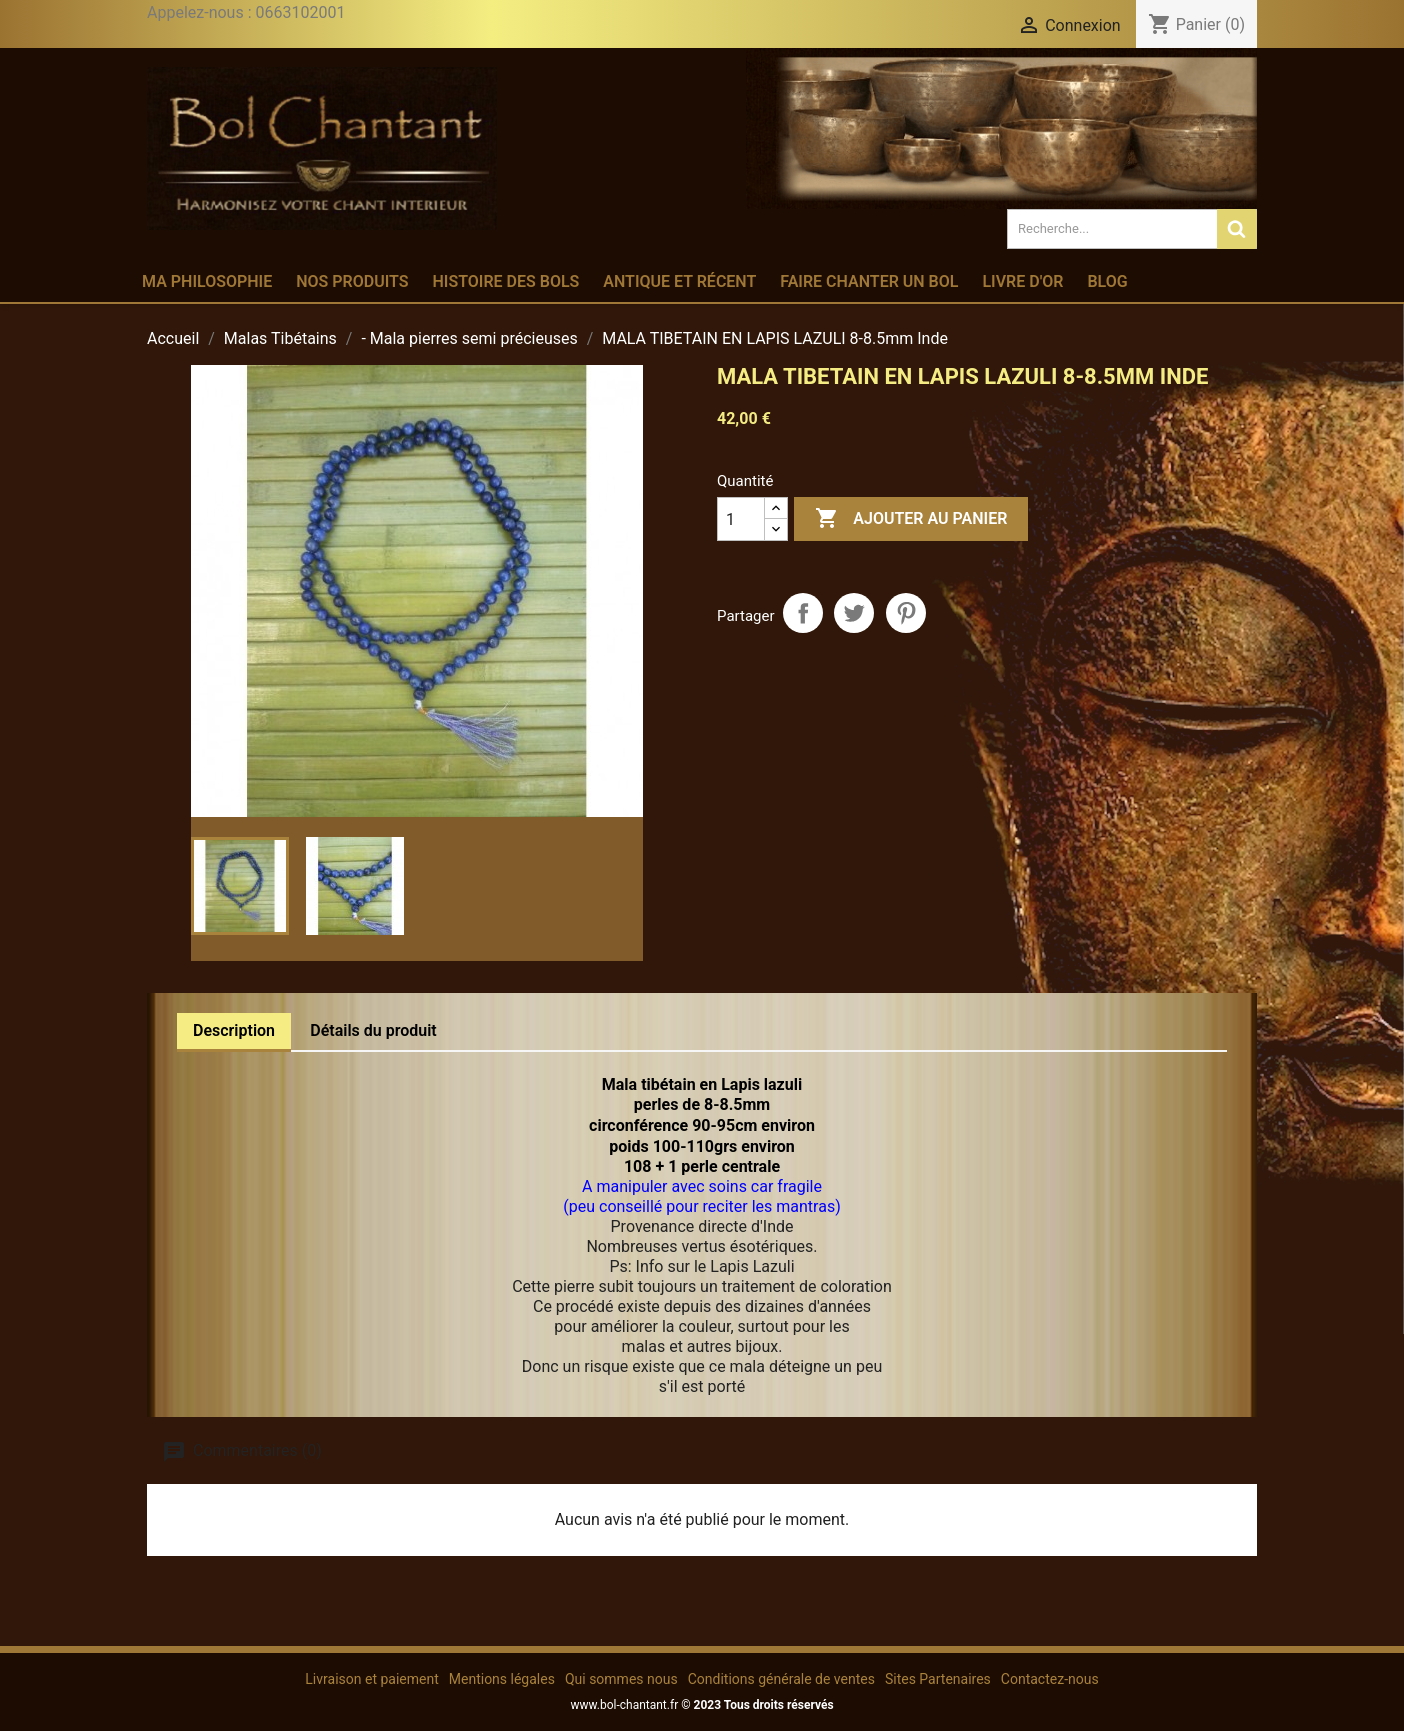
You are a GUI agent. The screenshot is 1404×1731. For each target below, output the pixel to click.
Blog (1107, 281)
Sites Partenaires (938, 1679)
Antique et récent (679, 281)
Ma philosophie (207, 281)
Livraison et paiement (371, 1679)
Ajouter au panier (911, 519)
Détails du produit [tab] (373, 1030)
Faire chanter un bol (869, 281)
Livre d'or (1022, 281)
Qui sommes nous (621, 1679)
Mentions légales (502, 1679)
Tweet (854, 613)
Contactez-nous (1050, 1679)
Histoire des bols (505, 281)
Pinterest (906, 613)
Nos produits (352, 281)
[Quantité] (741, 519)
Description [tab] (234, 1030)
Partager (803, 613)
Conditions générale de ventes (781, 1679)
